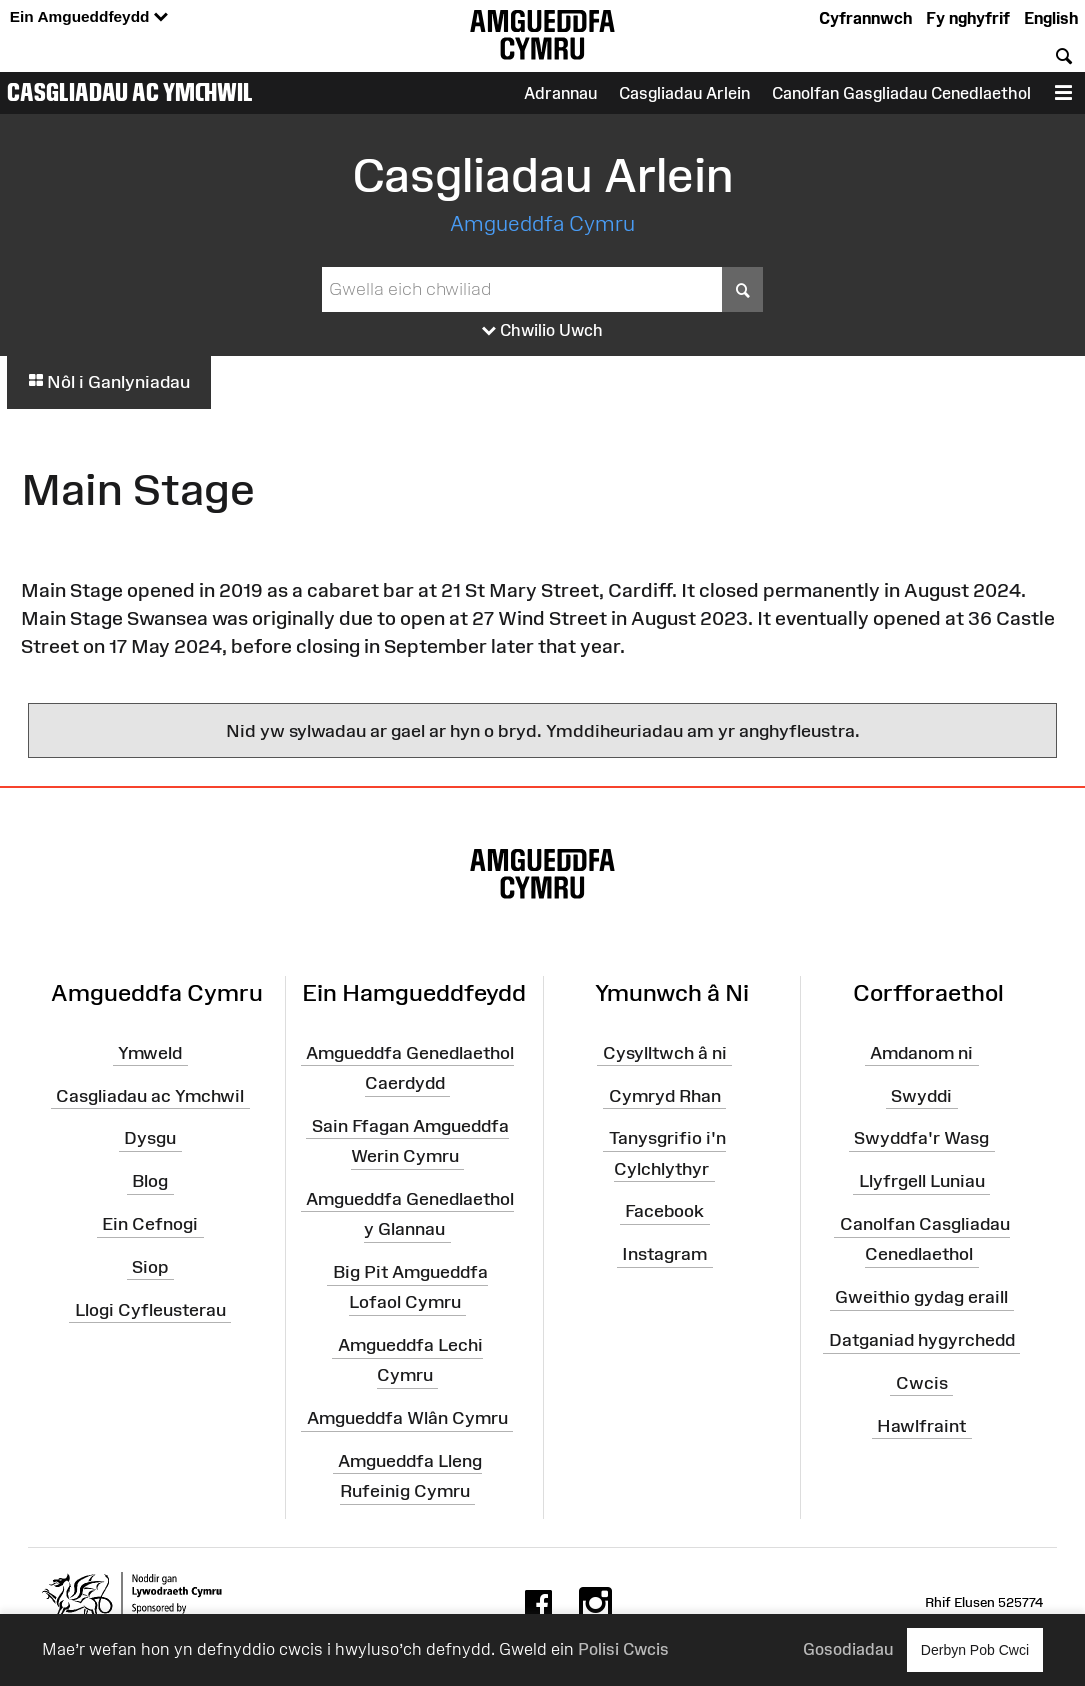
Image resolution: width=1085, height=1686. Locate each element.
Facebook (664, 1211)
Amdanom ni (921, 1053)
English (1051, 18)
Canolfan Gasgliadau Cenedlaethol (901, 93)
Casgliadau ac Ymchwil (130, 92)
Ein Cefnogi (150, 1224)
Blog (150, 1181)
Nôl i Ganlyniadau (109, 382)
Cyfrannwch (865, 18)
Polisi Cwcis (623, 1649)
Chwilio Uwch (542, 331)
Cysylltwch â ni (665, 1053)
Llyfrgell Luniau (922, 1181)
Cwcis (922, 1383)
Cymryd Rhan (665, 1095)
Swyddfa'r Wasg (921, 1138)
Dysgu (150, 1138)
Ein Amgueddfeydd (89, 17)
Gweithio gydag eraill (921, 1297)
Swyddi (921, 1095)
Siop (150, 1267)
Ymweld (150, 1053)
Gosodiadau (848, 1649)
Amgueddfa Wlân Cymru (407, 1418)
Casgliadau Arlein (684, 93)
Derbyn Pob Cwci (975, 1649)
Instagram (664, 1254)
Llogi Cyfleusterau (150, 1309)
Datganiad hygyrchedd (922, 1340)
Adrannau (560, 93)
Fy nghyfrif (968, 18)
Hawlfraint (921, 1425)
